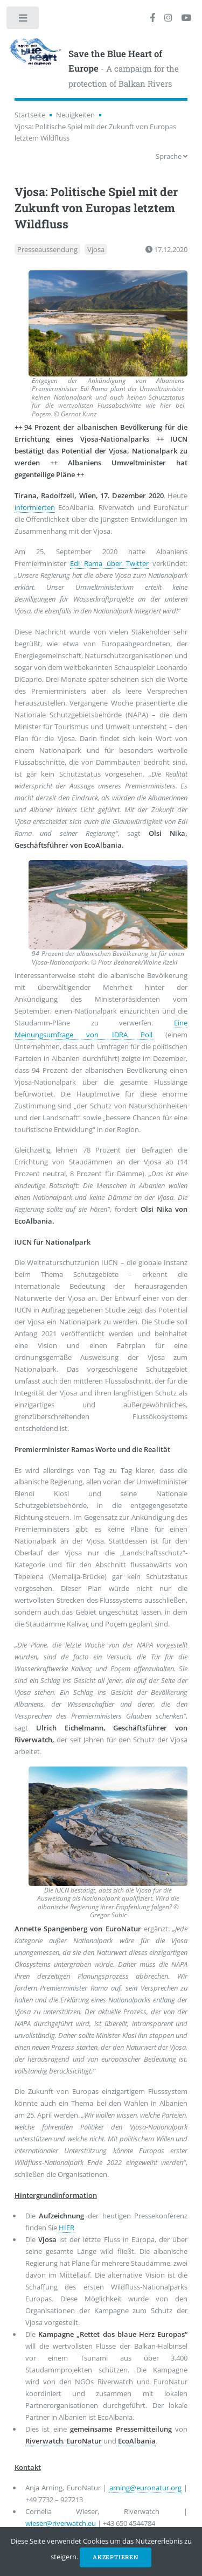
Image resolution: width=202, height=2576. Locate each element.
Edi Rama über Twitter (109, 563)
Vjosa (96, 249)
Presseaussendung (47, 249)
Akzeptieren (115, 2557)
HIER (66, 2227)
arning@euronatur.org (145, 2488)
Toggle (23, 20)
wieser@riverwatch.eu (60, 2523)
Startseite (30, 115)
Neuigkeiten (75, 115)
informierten (35, 507)
